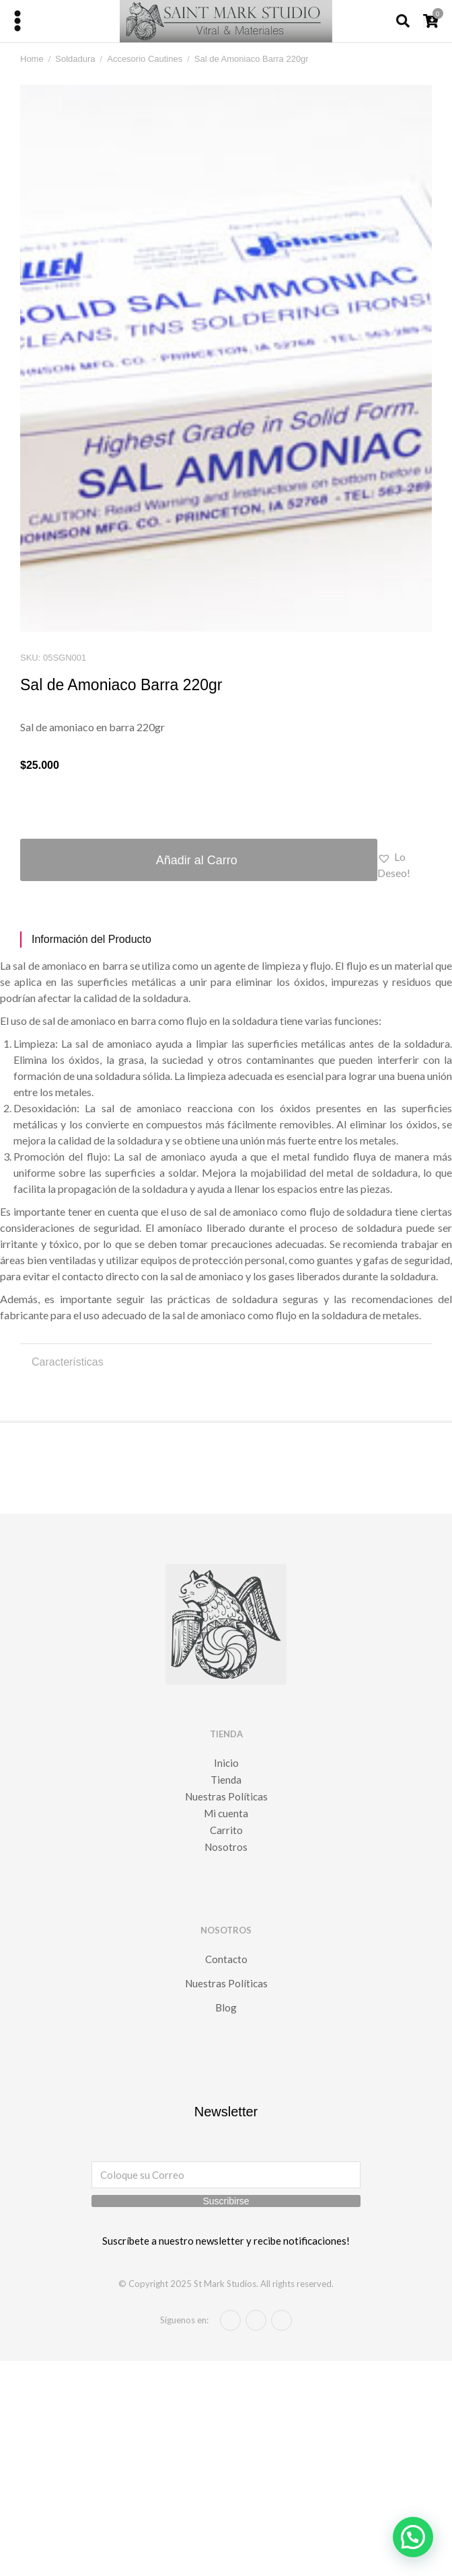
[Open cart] (431, 21)
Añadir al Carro (196, 860)
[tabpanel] (226, 1140)
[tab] (226, 939)
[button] (404, 865)
